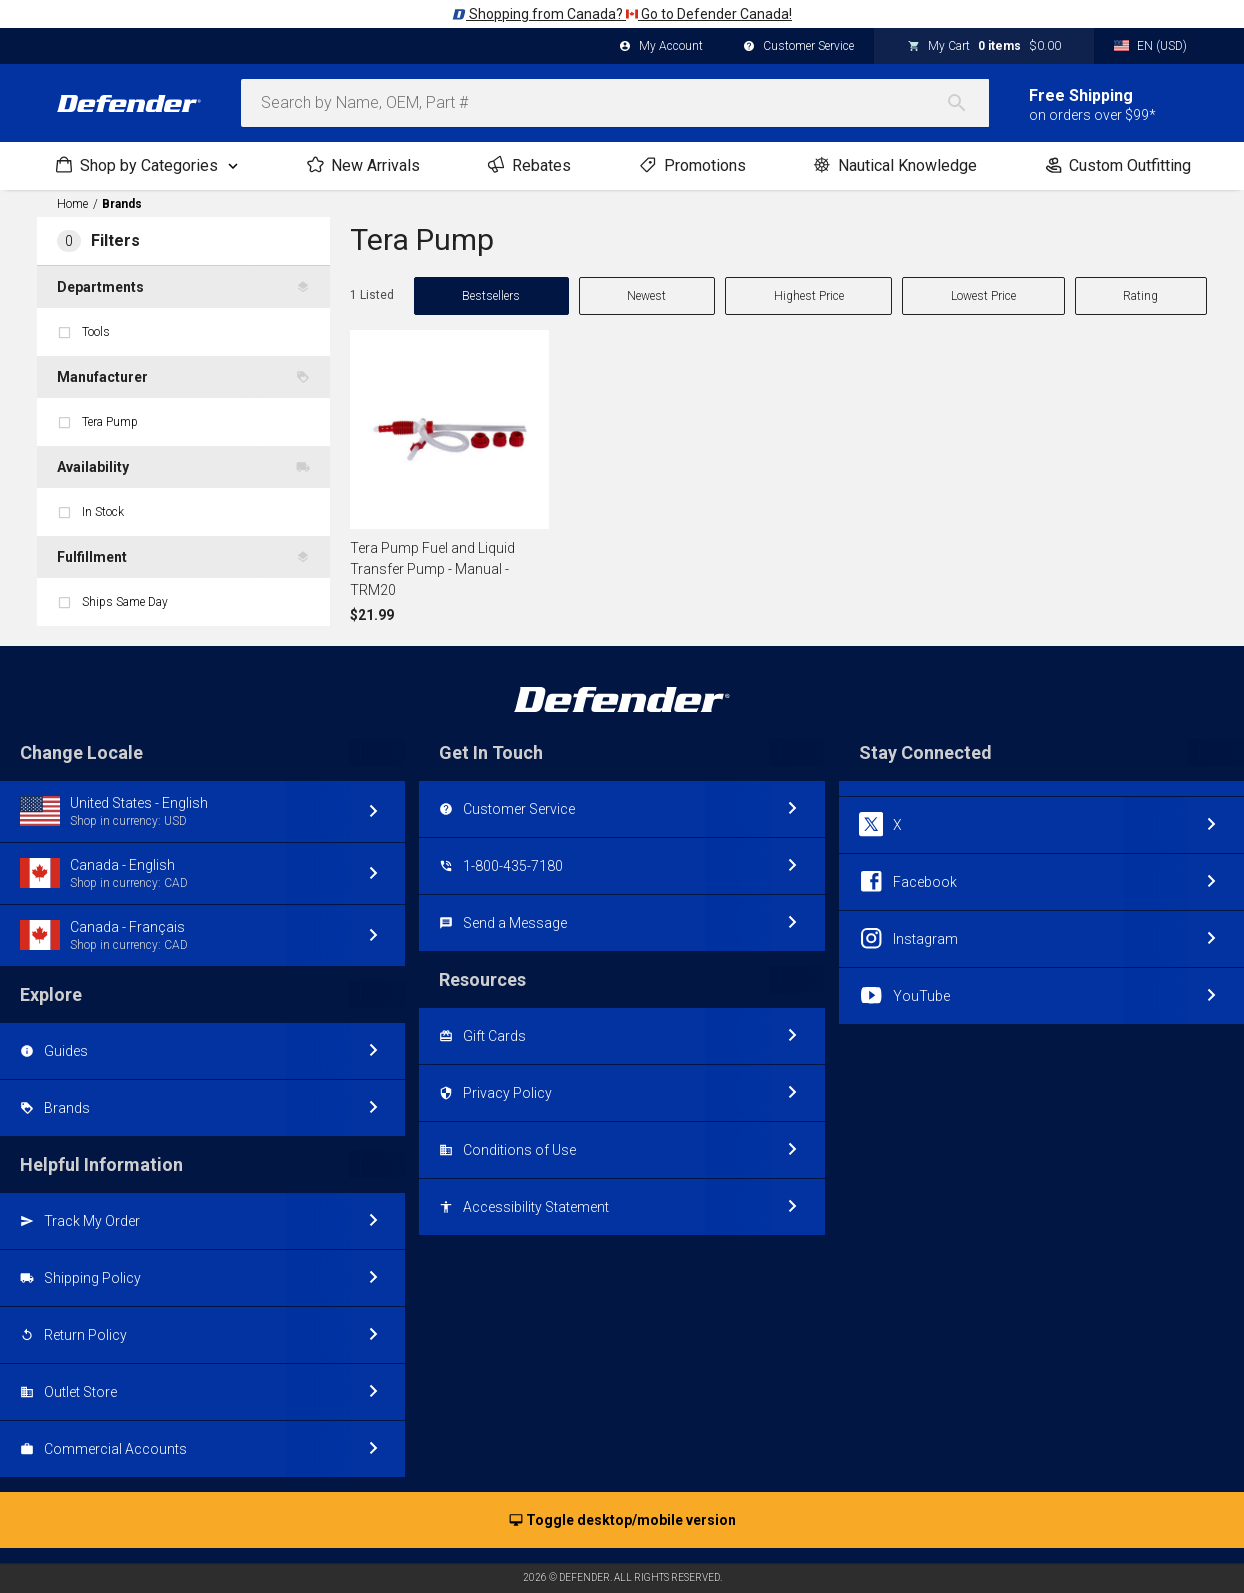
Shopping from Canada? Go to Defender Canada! (622, 14)
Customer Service (798, 47)
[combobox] (615, 103)
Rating (1140, 296)
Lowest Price (983, 296)
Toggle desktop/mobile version (622, 1521)
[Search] (967, 103)
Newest (646, 296)
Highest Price (809, 296)
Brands (122, 204)
